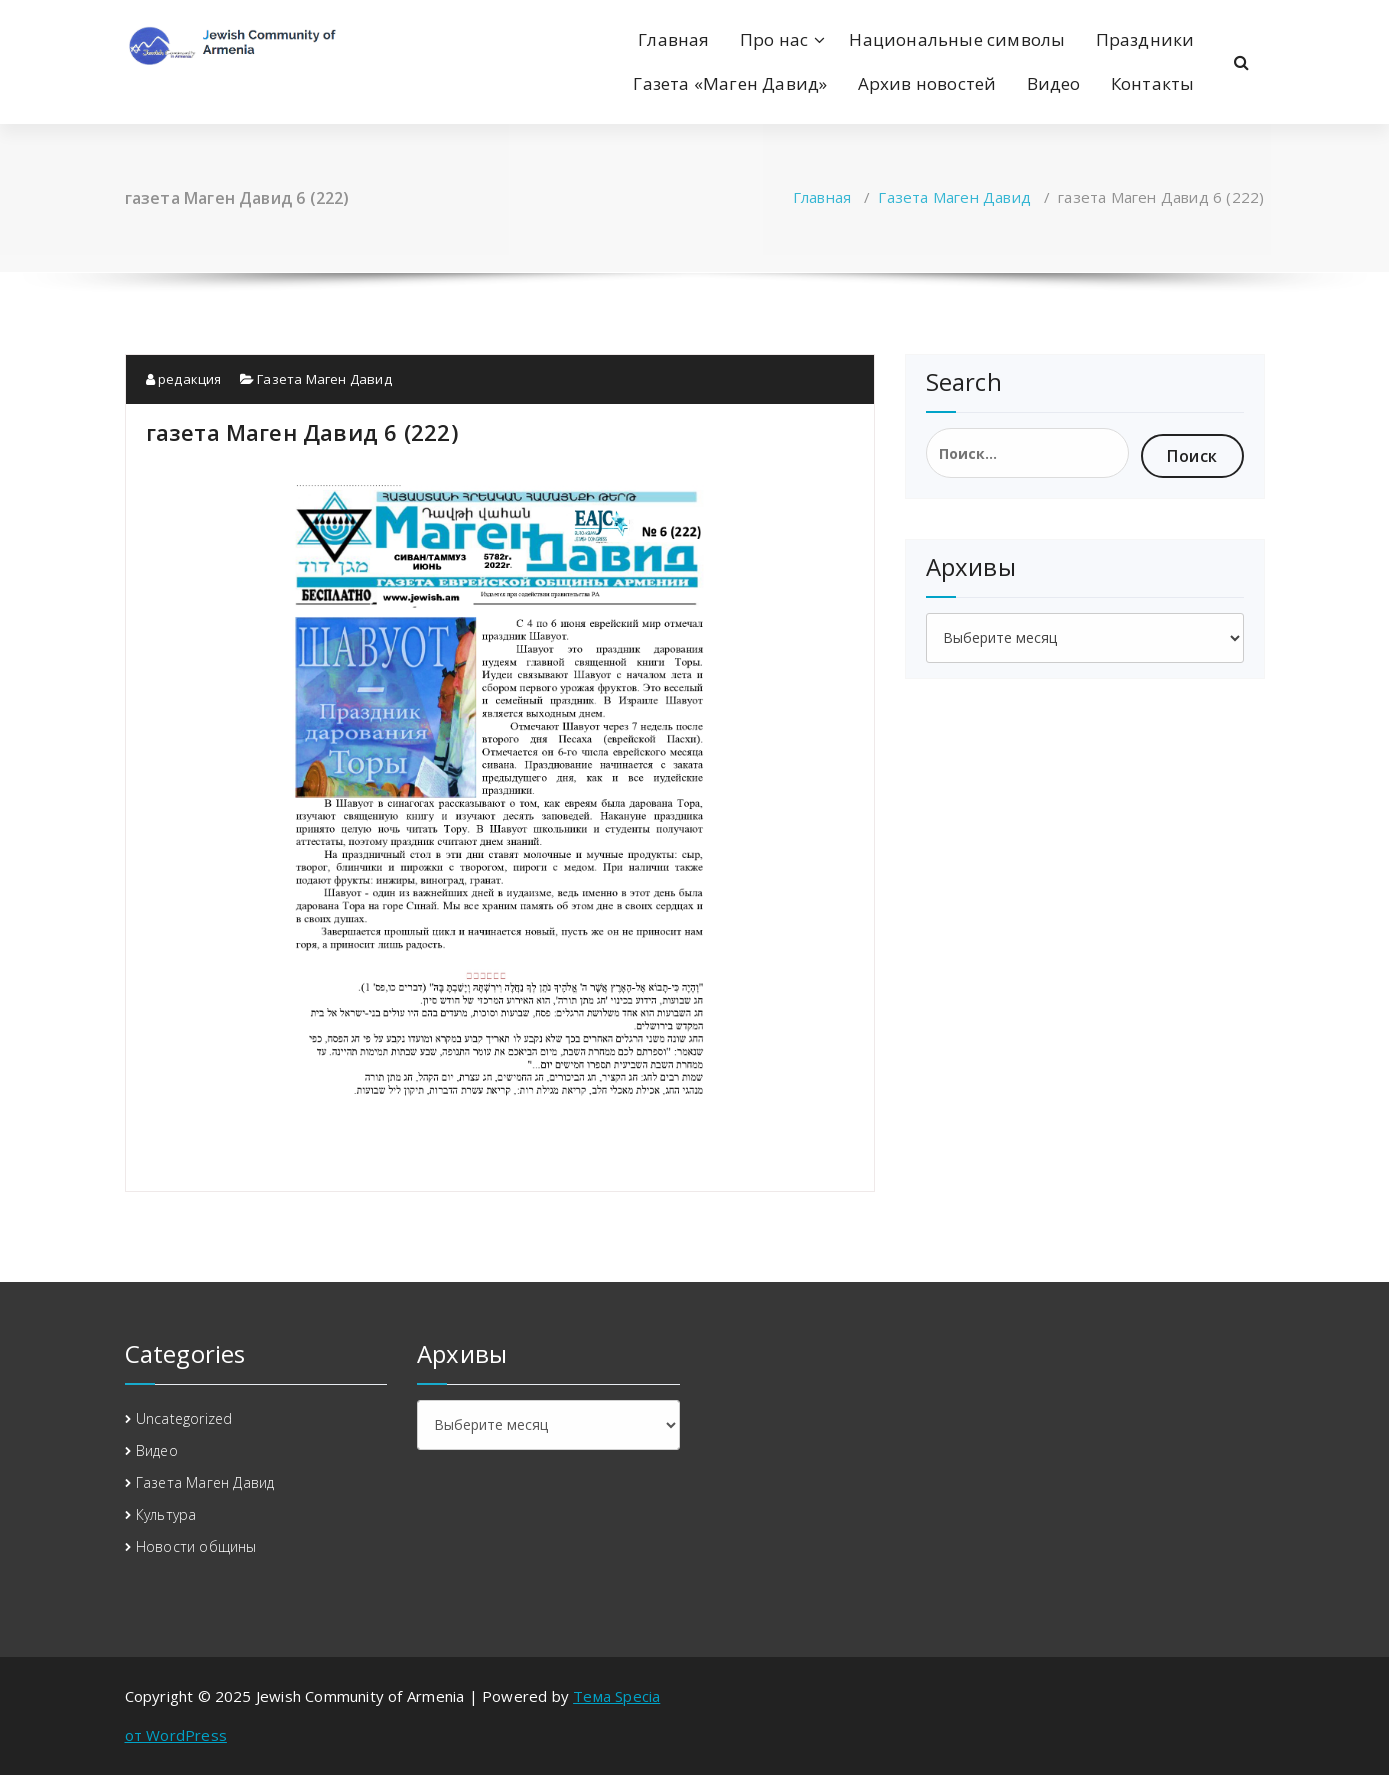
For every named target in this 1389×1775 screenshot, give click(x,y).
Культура (166, 1514)
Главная (673, 39)
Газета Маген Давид (954, 197)
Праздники (1145, 39)
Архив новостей (927, 83)
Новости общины (196, 1546)
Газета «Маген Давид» (730, 83)
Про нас (774, 39)
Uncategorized (184, 1418)
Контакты (1153, 83)
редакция (184, 379)
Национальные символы (957, 39)
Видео (1054, 83)
